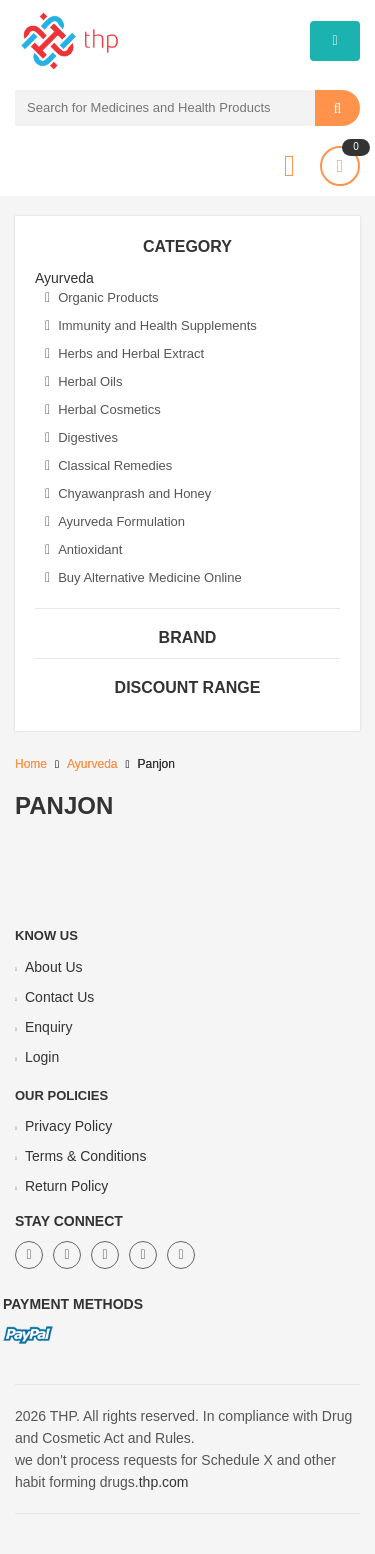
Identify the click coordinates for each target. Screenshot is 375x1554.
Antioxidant (83, 549)
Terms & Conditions (85, 1156)
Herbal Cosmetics (103, 409)
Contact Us (59, 997)
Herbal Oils (83, 381)
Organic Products (102, 297)
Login (42, 1057)
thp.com (164, 1482)
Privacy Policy (68, 1126)
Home (31, 764)
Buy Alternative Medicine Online (143, 577)
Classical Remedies (108, 465)
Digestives (81, 437)
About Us (54, 967)
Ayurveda (92, 764)
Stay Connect (69, 1221)
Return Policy (66, 1186)
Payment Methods (73, 1304)
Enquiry (48, 1027)
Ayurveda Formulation (115, 521)
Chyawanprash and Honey (128, 493)
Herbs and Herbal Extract (124, 353)
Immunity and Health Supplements (151, 325)
